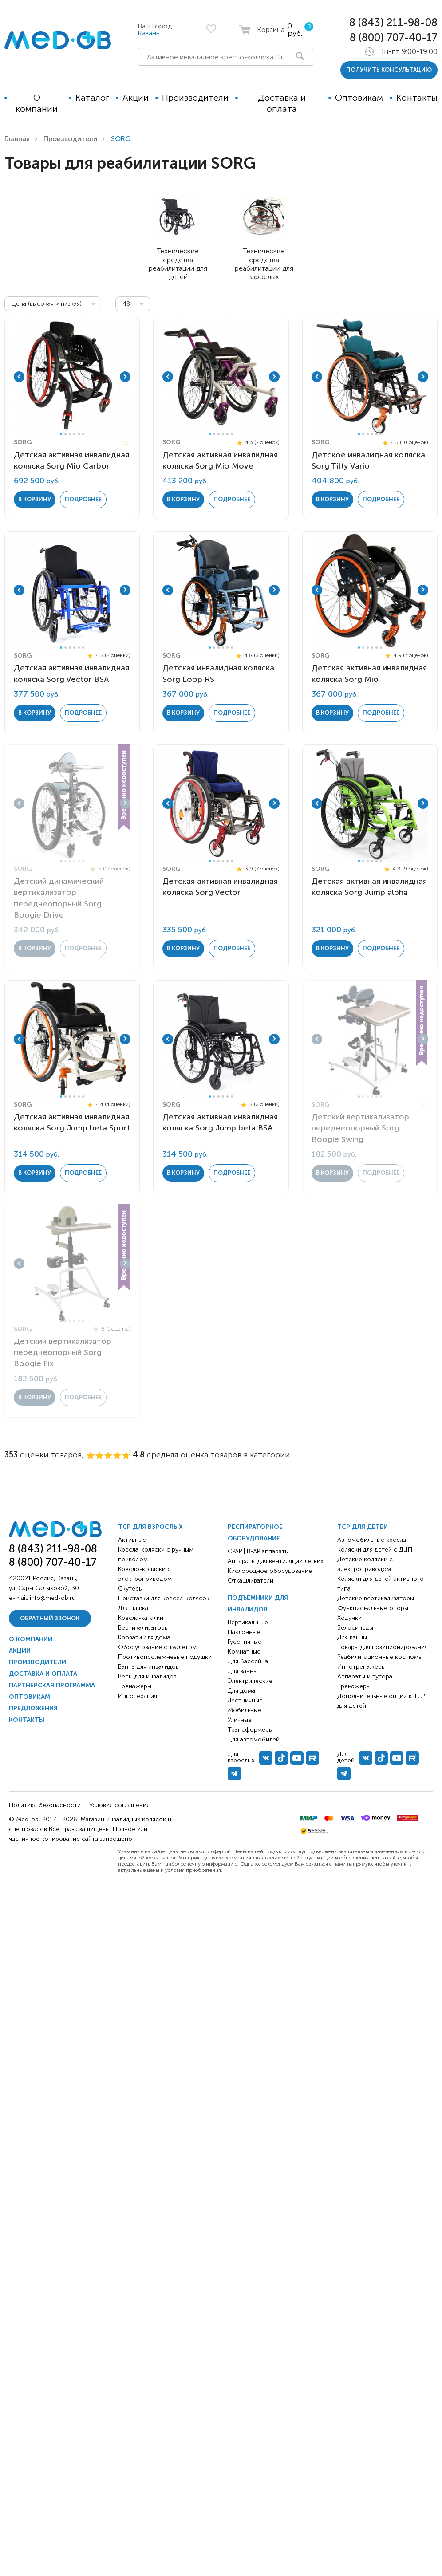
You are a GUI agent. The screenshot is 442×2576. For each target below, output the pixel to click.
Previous (19, 376)
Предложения (33, 1708)
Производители (195, 97)
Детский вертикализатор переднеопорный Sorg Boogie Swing (360, 1128)
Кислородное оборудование (270, 1571)
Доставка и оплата (282, 103)
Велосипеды (355, 1627)
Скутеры (130, 1588)
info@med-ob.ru (52, 1598)
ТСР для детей (362, 1527)
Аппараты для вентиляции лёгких (276, 1561)
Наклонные (244, 1632)
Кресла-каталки (140, 1618)
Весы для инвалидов (147, 1676)
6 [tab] (83, 434)
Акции (135, 97)
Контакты (417, 97)
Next (125, 376)
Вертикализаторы (143, 1627)
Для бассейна (248, 1661)
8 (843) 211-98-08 (393, 22)
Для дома (241, 1690)
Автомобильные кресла (371, 1540)
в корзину (34, 499)
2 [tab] (65, 434)
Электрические (250, 1681)
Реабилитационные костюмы (379, 1657)
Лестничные (245, 1700)
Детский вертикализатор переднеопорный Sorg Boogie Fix (62, 1352)
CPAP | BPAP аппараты (258, 1551)
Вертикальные (248, 1622)
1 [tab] (61, 434)
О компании (37, 103)
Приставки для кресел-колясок (163, 1598)
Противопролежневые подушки (165, 1657)
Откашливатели (250, 1580)
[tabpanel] (72, 376)
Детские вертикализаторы (375, 1598)
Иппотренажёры (361, 1666)
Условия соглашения (119, 1805)
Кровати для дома (144, 1637)
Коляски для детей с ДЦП (374, 1549)
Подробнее (83, 499)
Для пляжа (133, 1608)
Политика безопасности (45, 1805)
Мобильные (244, 1710)
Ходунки (349, 1618)
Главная (17, 138)
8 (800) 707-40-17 (394, 37)
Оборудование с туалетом (157, 1647)
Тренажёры (134, 1686)
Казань (149, 33)
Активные (132, 1540)
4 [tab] (74, 434)
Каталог (92, 97)
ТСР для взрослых (150, 1527)
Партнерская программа (52, 1685)
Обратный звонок (49, 1618)
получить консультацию (389, 70)
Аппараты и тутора (364, 1676)
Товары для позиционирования (382, 1647)
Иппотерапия (137, 1696)
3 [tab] (70, 434)
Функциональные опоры (372, 1608)
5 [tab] (79, 434)
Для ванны (242, 1671)
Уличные (240, 1720)
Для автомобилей (254, 1739)
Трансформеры (250, 1729)
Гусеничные (244, 1642)
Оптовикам (359, 97)
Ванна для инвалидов (148, 1666)
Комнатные (244, 1651)
